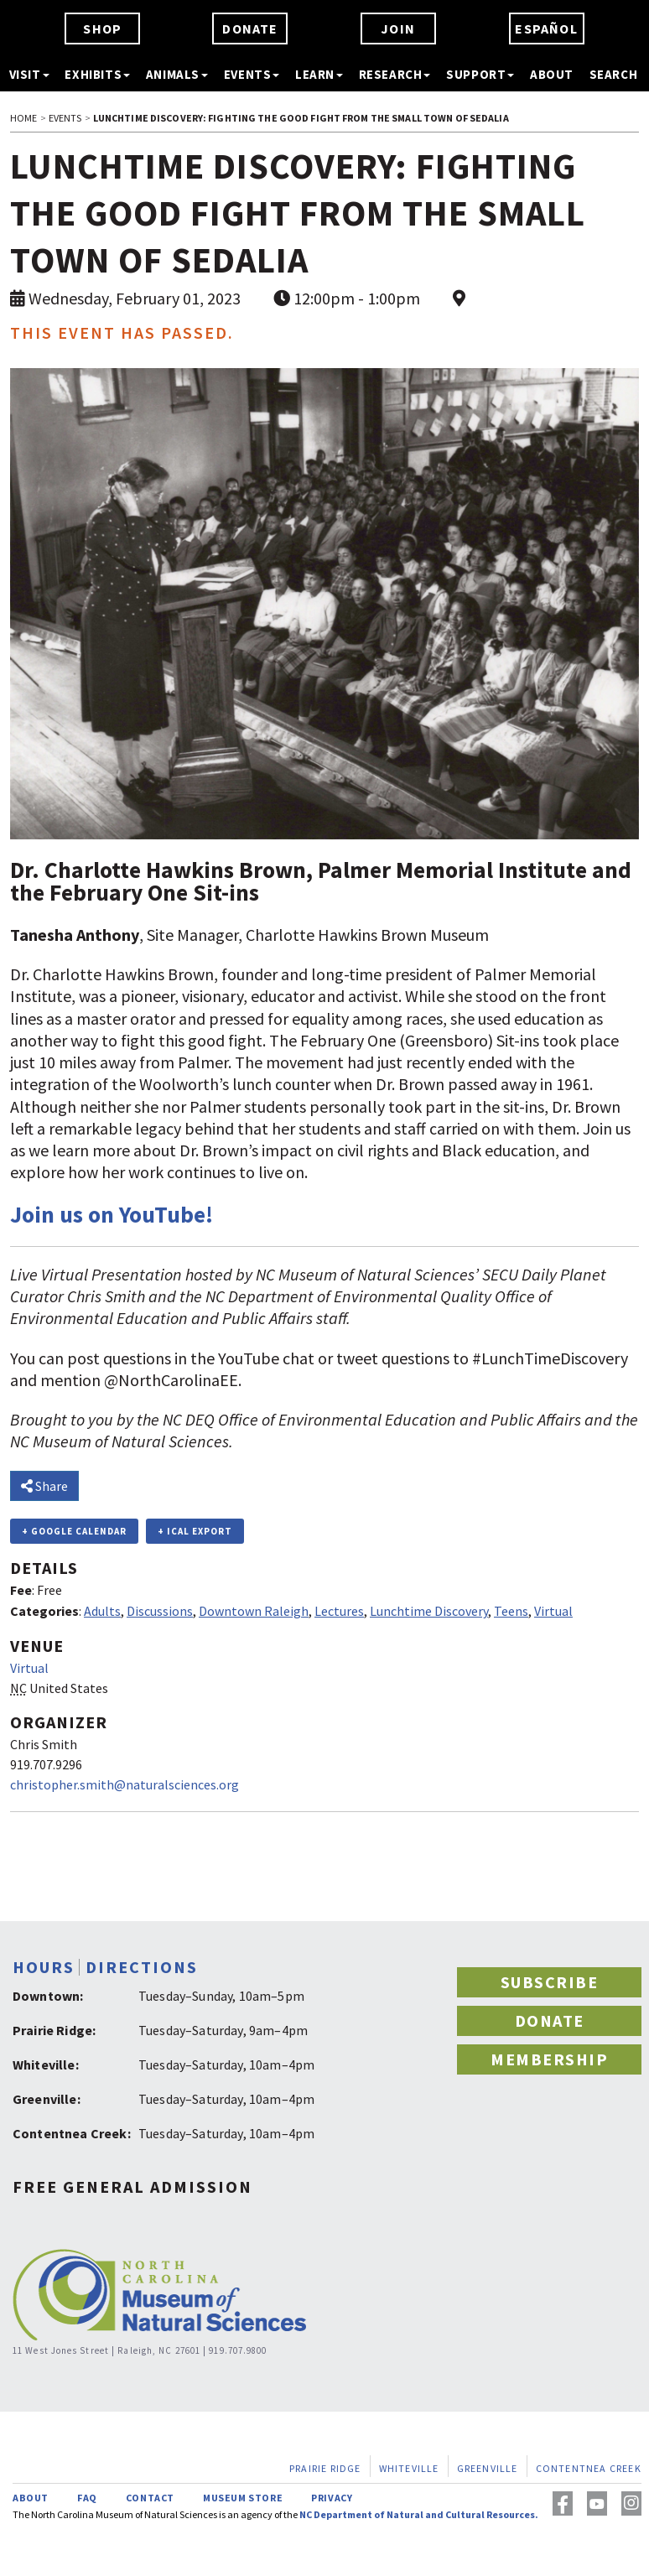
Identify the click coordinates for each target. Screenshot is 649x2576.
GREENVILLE (487, 2468)
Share (44, 1486)
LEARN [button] (319, 74)
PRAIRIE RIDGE (325, 2468)
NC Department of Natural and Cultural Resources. (418, 2514)
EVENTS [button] (252, 74)
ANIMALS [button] (177, 74)
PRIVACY (331, 2497)
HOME (23, 118)
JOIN (398, 28)
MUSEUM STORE (243, 2497)
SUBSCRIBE (550, 1981)
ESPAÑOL (546, 28)
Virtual (553, 1610)
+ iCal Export (195, 1531)
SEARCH (613, 74)
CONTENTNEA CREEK (588, 2468)
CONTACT (150, 2497)
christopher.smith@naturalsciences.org (124, 1784)
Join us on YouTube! (111, 1214)
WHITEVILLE (409, 2468)
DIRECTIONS (142, 1967)
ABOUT (552, 74)
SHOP (102, 28)
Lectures (339, 1610)
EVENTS (65, 118)
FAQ (87, 2497)
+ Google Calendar (74, 1531)
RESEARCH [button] (395, 74)
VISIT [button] (29, 74)
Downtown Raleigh (254, 1610)
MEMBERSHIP (549, 2059)
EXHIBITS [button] (97, 74)
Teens (511, 1610)
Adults (102, 1610)
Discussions (160, 1610)
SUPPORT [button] (480, 74)
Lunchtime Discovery (429, 1610)
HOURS (44, 1967)
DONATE (250, 28)
